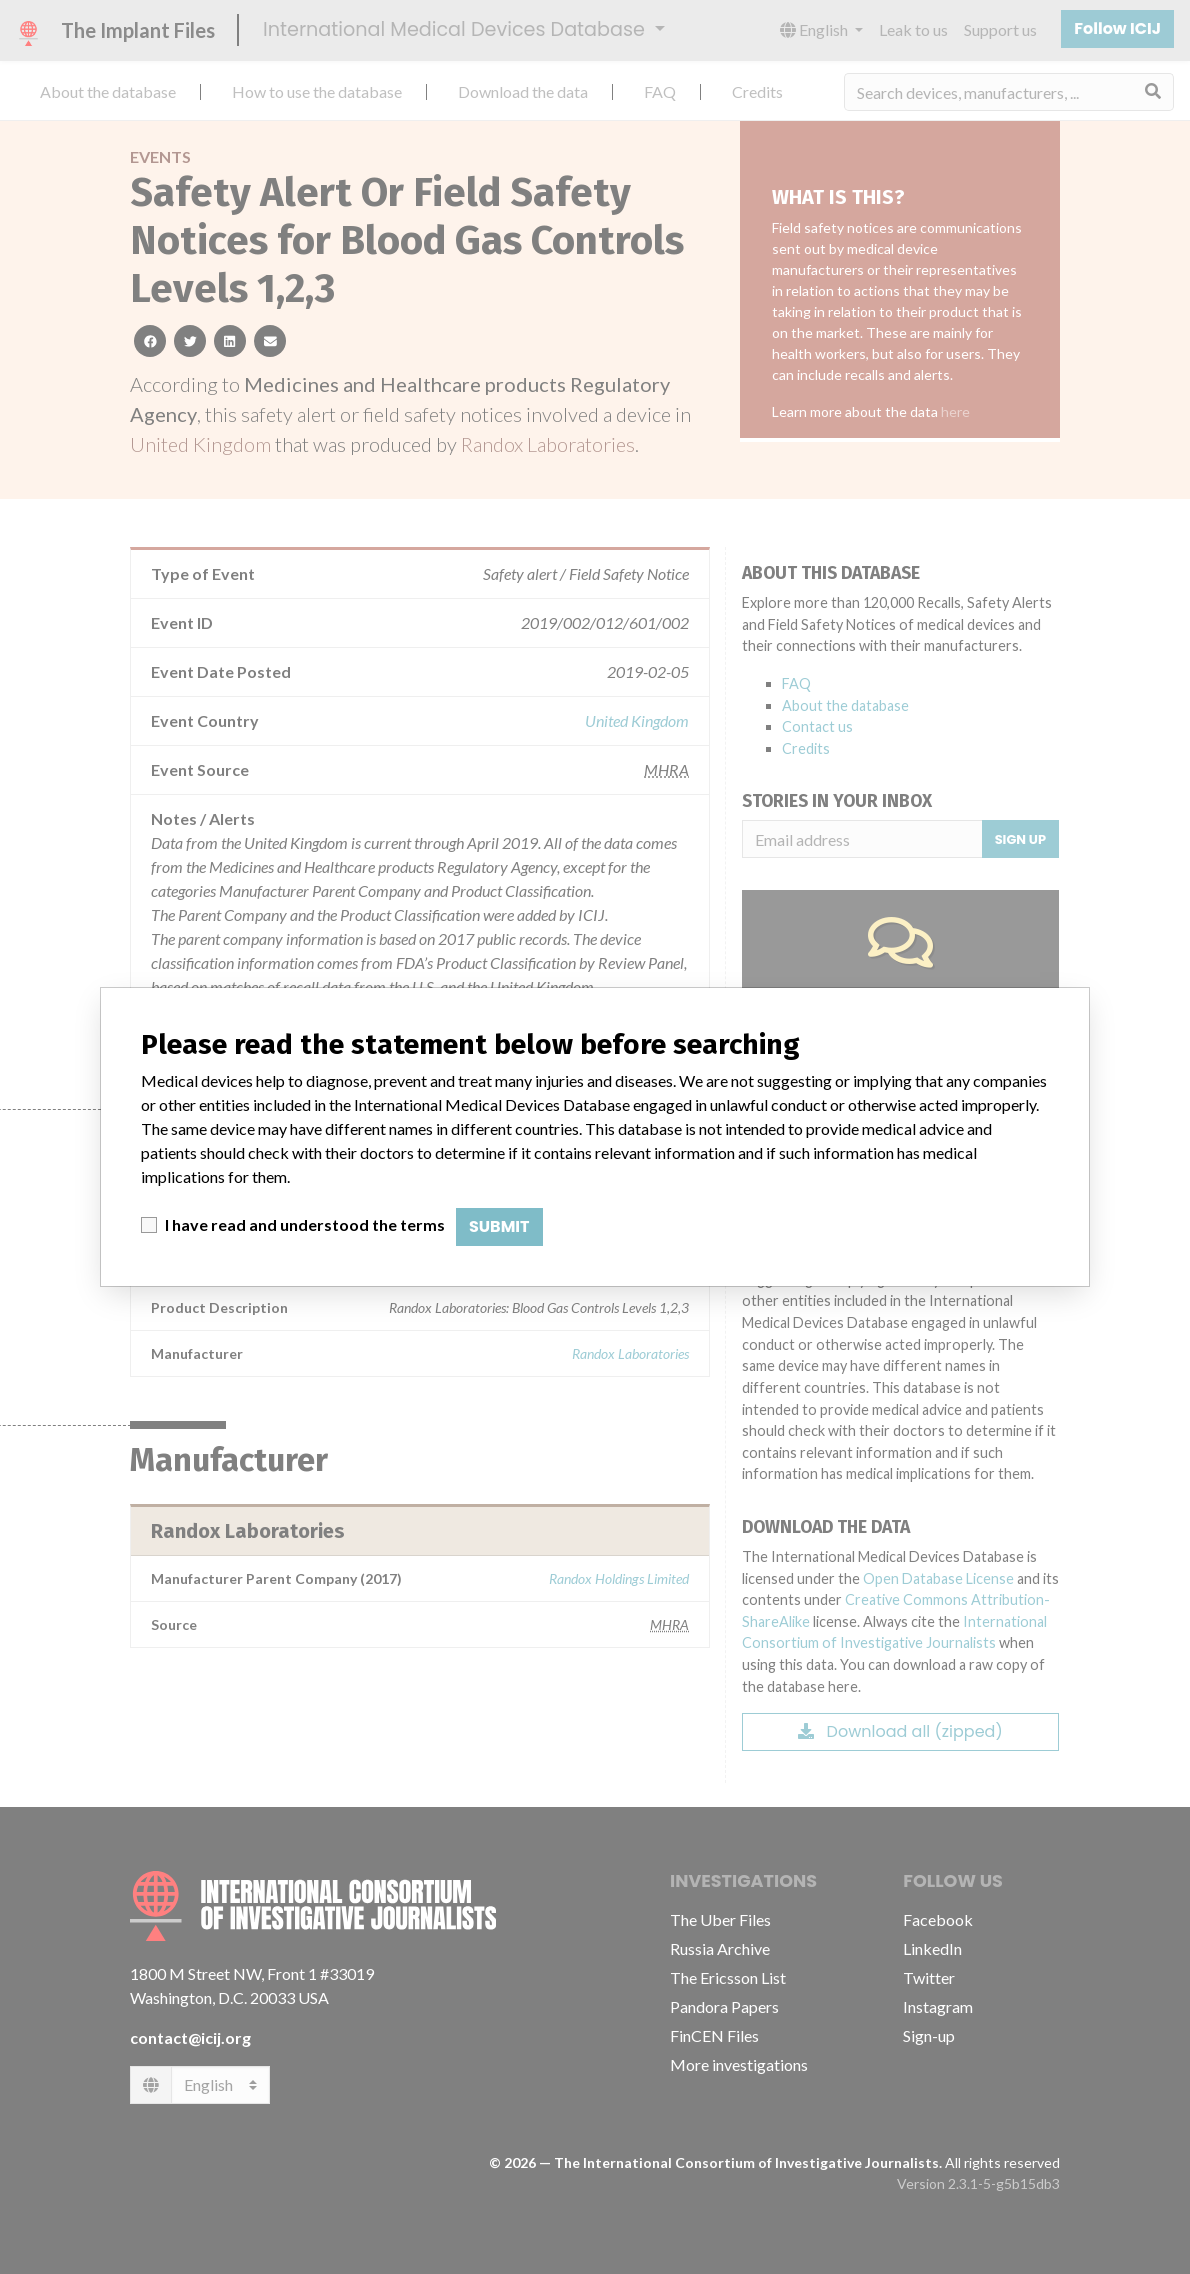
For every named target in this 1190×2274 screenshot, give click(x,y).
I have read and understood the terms (305, 1224)
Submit (499, 1226)
